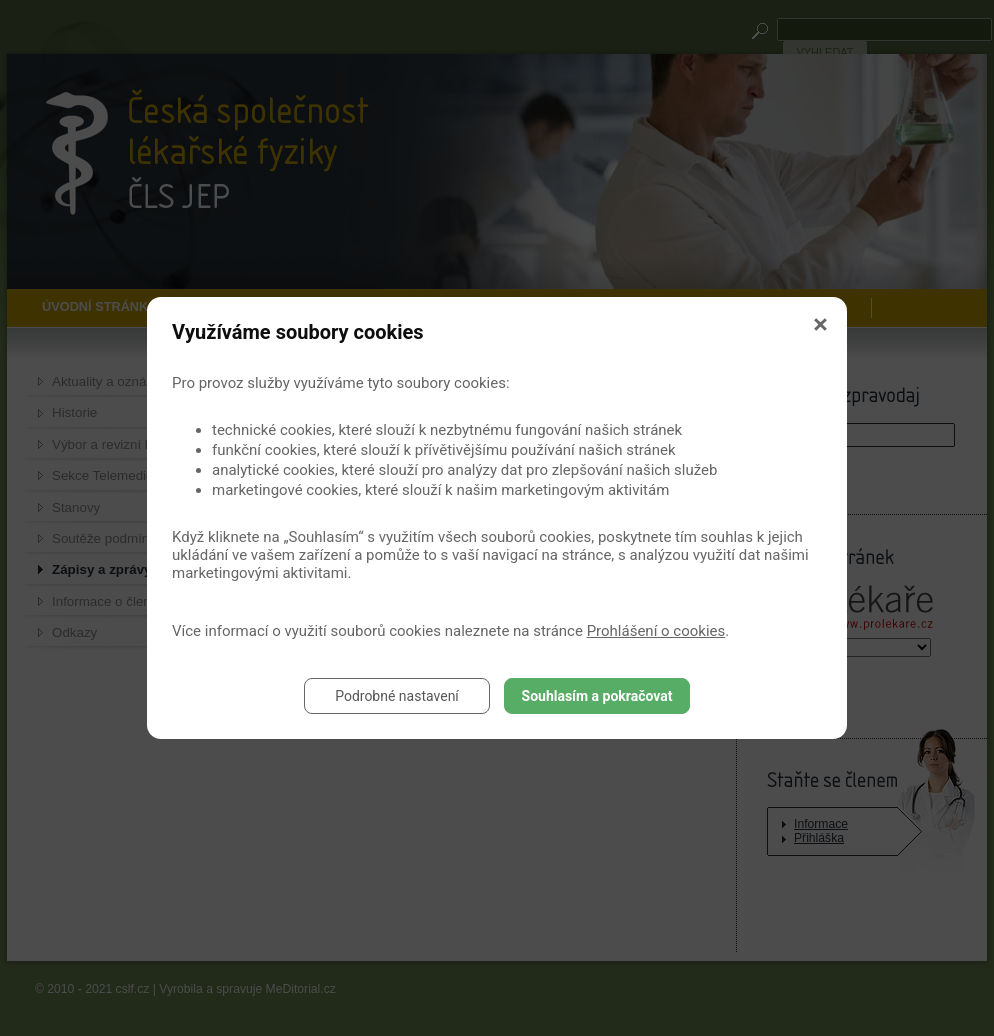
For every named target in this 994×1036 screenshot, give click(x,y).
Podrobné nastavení (397, 696)
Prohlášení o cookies (656, 631)
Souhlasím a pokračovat (597, 696)
